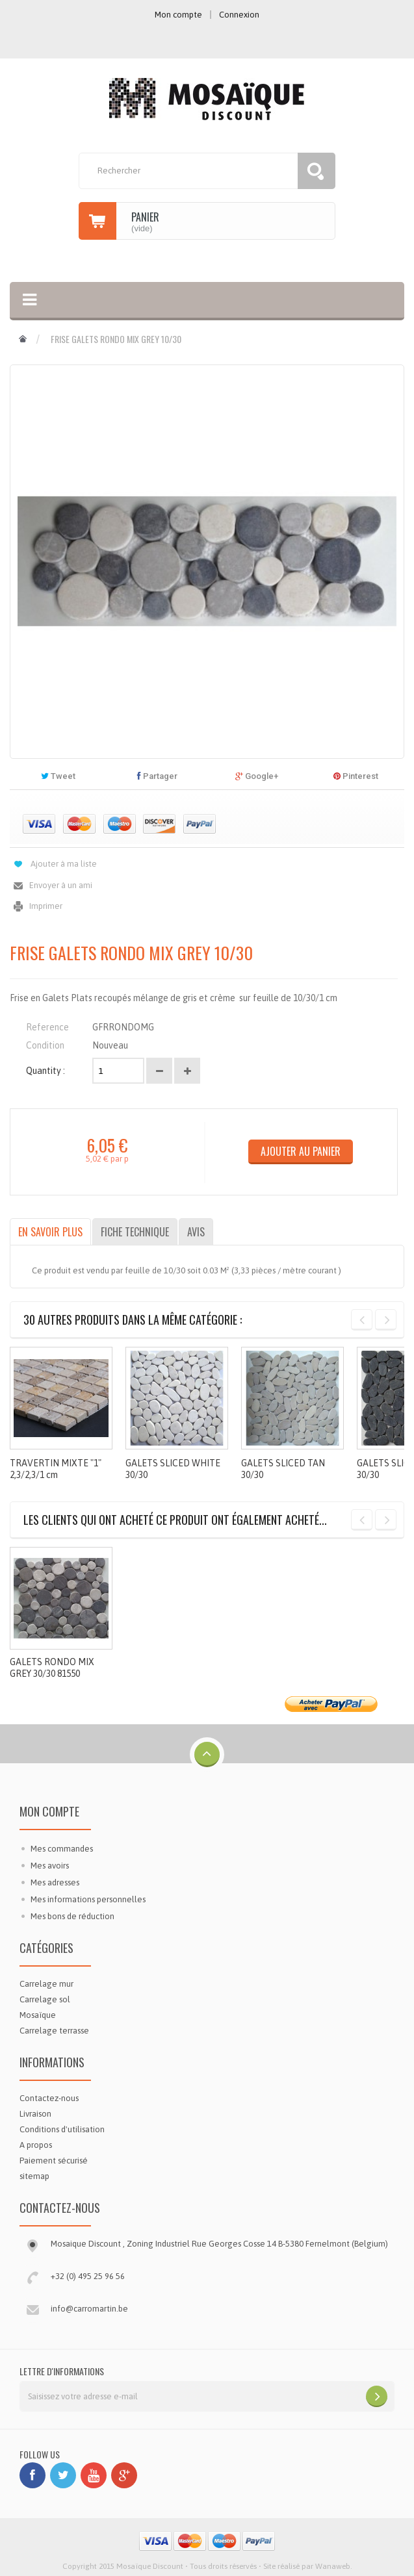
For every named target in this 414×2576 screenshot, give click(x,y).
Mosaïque (37, 2015)
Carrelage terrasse (54, 2030)
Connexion (239, 14)
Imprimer (45, 906)
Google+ (256, 776)
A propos (35, 2145)
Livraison (35, 2114)
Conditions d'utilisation (62, 2129)
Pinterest (355, 776)
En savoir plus (50, 1232)
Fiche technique (135, 1232)
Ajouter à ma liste (64, 864)
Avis (196, 1232)
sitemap (34, 2176)
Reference (47, 1027)
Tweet (58, 776)
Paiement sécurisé (53, 2160)
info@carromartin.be (89, 2309)
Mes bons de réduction (72, 1916)
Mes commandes (62, 1849)
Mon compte (49, 1811)
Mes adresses (55, 1882)
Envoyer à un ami (60, 885)
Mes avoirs (50, 1865)
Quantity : (45, 1070)
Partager (157, 776)
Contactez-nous (49, 2098)
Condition (45, 1045)
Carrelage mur (46, 1984)
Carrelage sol (44, 1999)
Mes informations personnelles (88, 1899)
